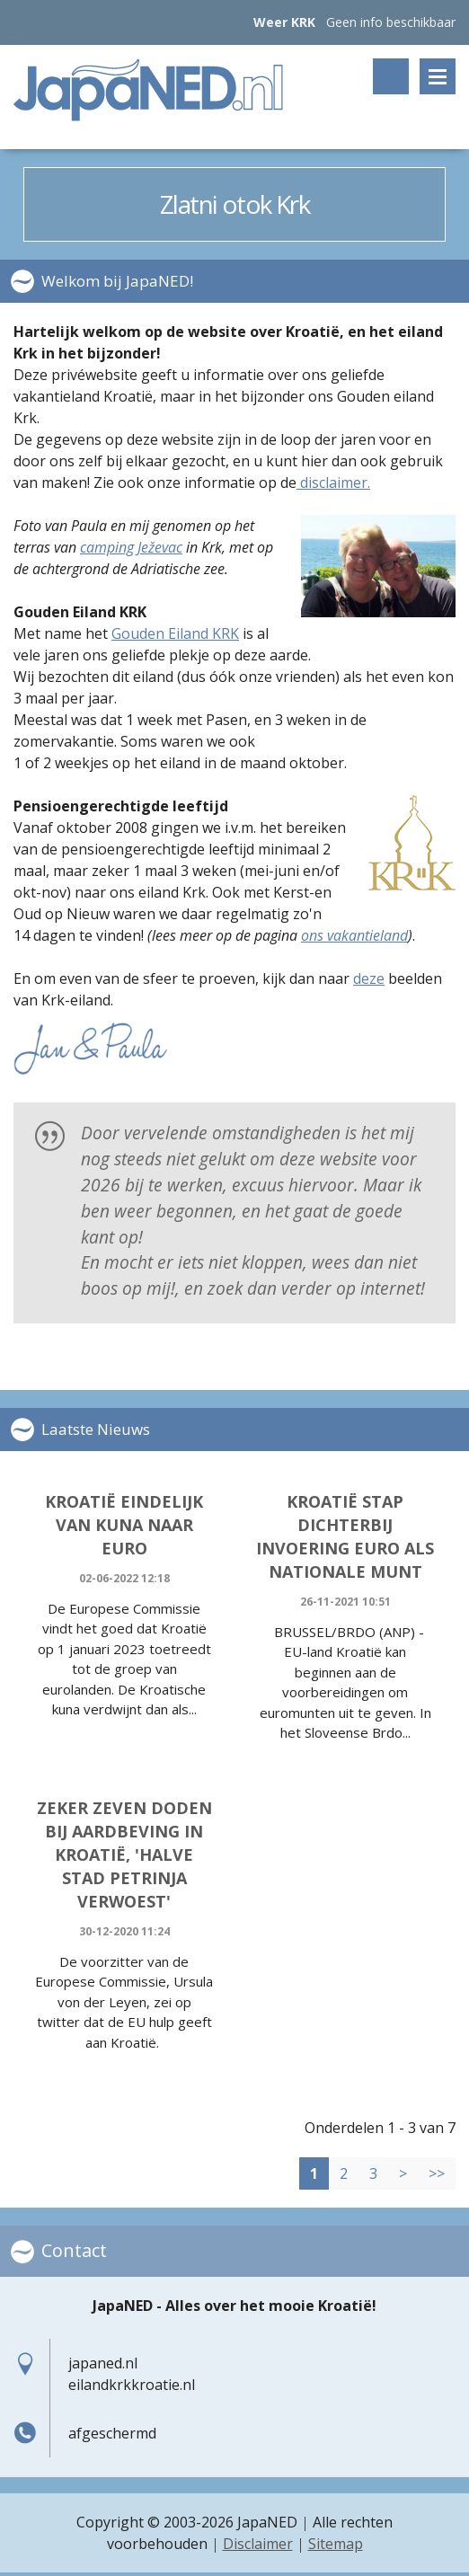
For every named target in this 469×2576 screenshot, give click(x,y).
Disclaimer (258, 2544)
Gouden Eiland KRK (175, 634)
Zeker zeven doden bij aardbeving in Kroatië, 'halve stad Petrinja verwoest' (124, 1855)
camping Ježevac (131, 548)
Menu (438, 76)
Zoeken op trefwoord (391, 76)
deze (369, 979)
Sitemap (335, 2544)
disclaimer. (333, 483)
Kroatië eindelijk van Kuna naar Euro (124, 1526)
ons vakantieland (354, 936)
